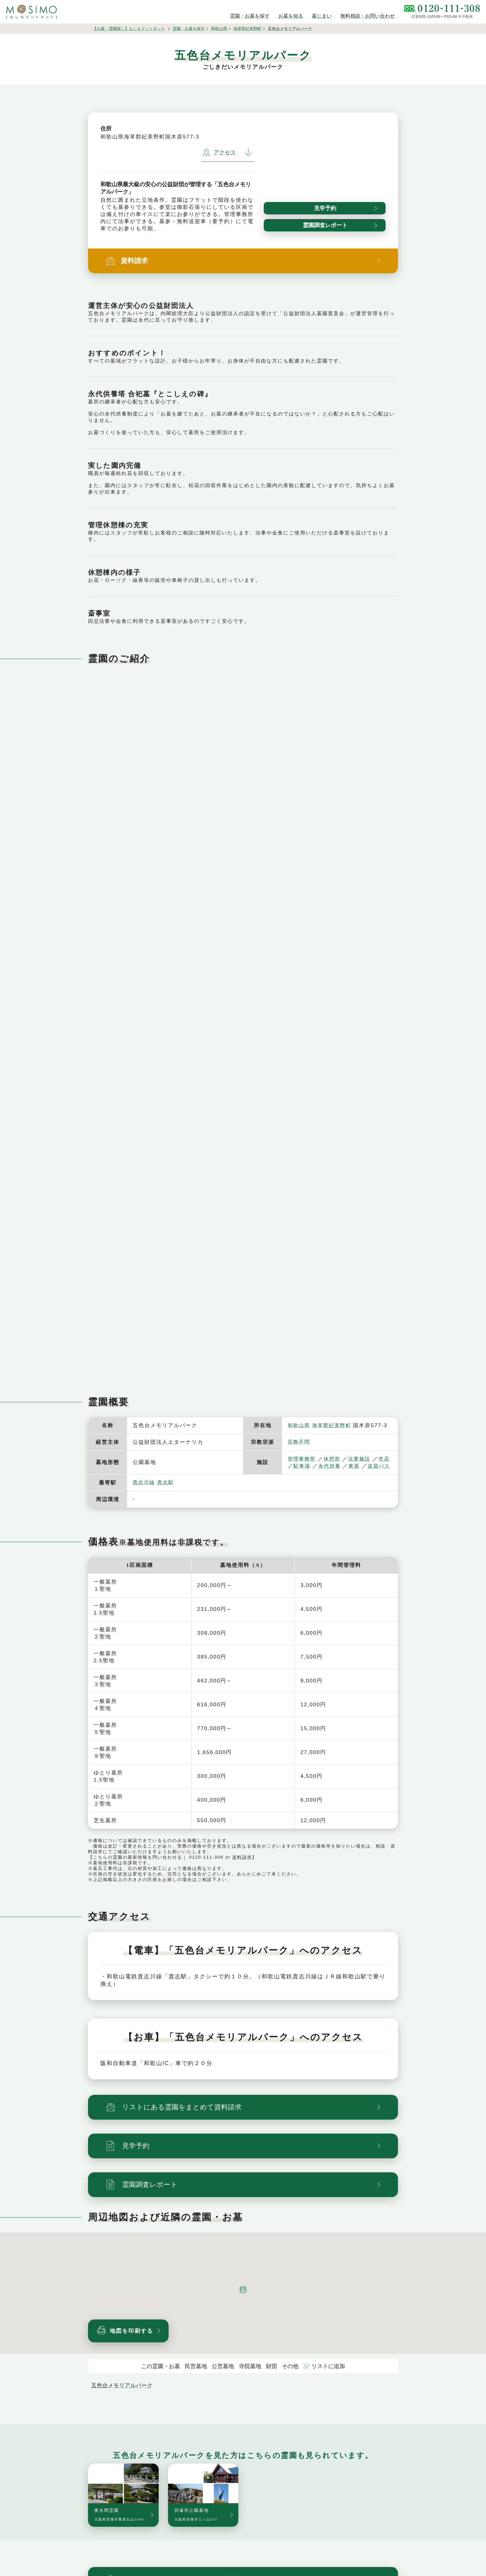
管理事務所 (302, 1459)
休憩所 (334, 1459)
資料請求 (242, 1864)
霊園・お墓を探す (189, 28)
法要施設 (362, 1459)
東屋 (376, 1466)
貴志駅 (167, 1490)
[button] (243, 2296)
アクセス (219, 152)
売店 (299, 1466)
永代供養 (350, 1466)
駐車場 (322, 1466)
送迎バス (305, 1473)
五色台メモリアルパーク (121, 2392)
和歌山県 (219, 28)
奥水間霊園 (119, 2521)
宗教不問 (299, 1442)
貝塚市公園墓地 (196, 2521)
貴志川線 (144, 1490)
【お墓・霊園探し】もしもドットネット (129, 28)
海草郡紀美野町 (247, 28)
